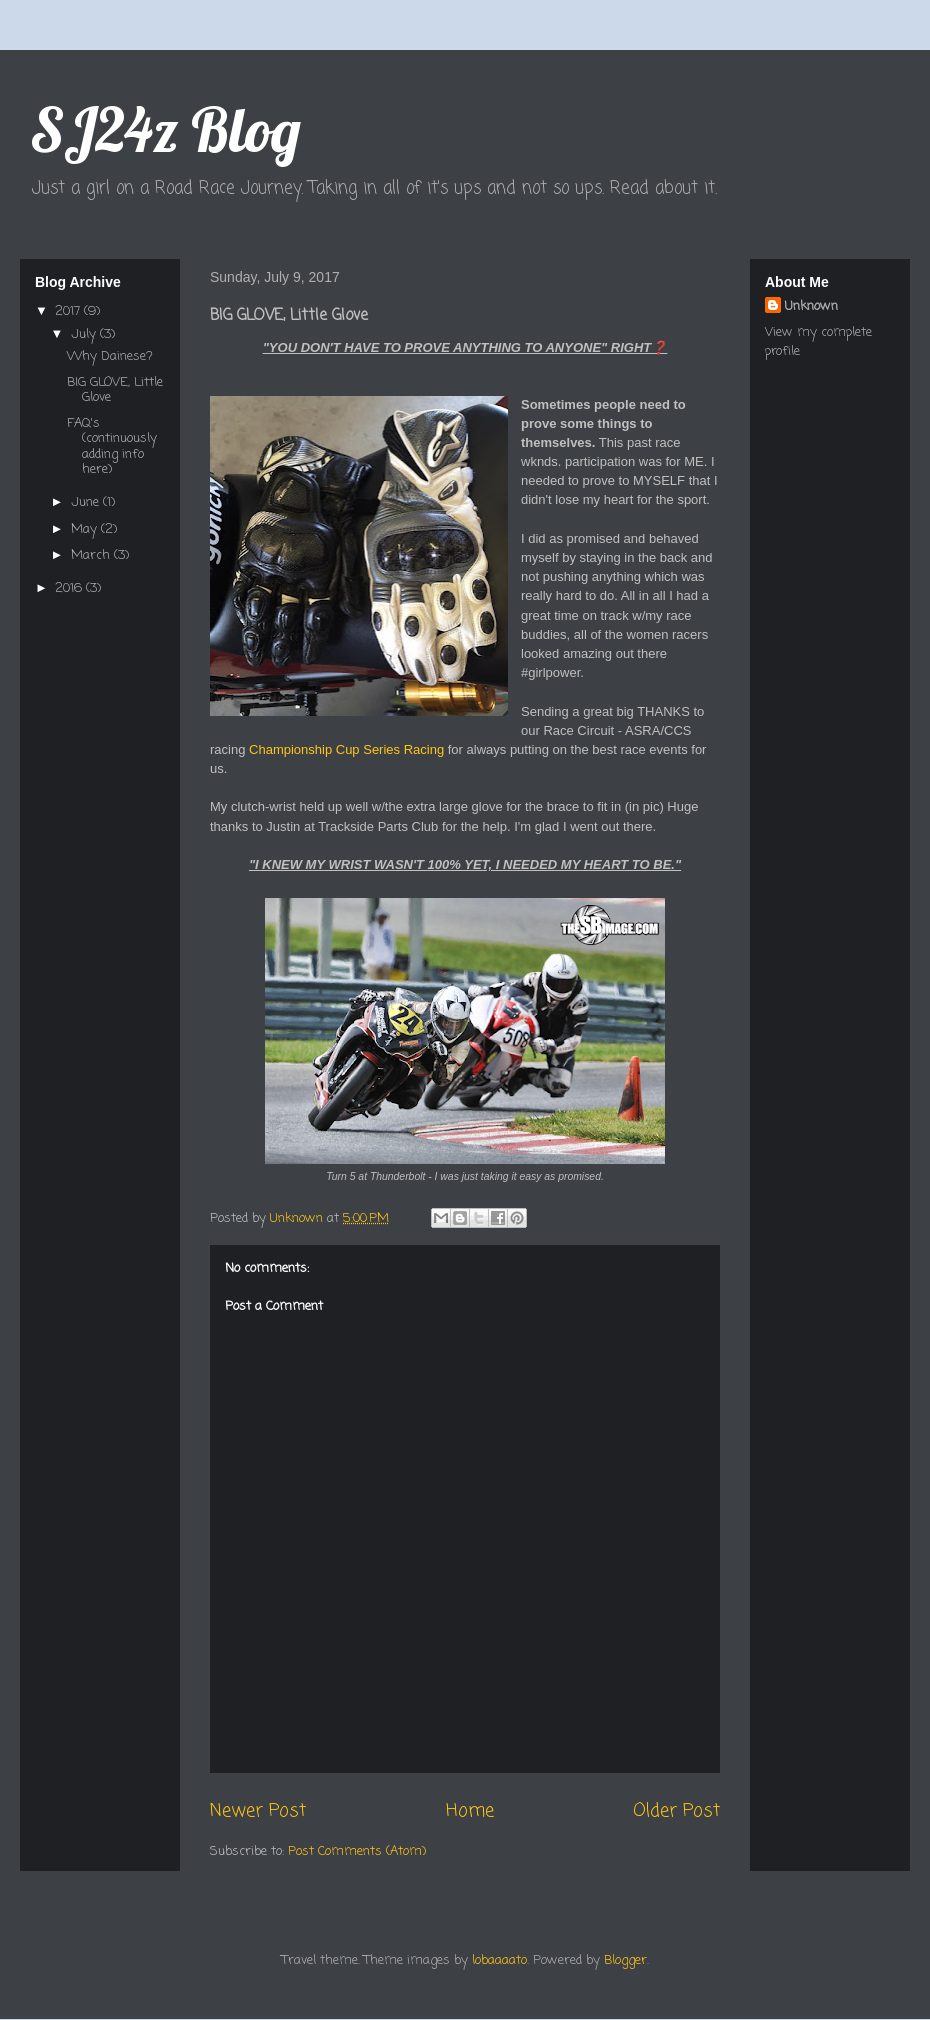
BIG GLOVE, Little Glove (115, 390)
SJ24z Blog (165, 129)
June (87, 502)
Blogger (625, 1960)
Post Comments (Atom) (357, 1851)
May (86, 529)
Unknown (811, 306)
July (85, 334)
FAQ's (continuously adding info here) (112, 447)
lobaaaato (499, 1960)
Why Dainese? (110, 356)
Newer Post (258, 1811)
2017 (69, 311)
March (92, 555)
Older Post (676, 1811)
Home (470, 1811)
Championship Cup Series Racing (346, 749)
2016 (70, 588)
